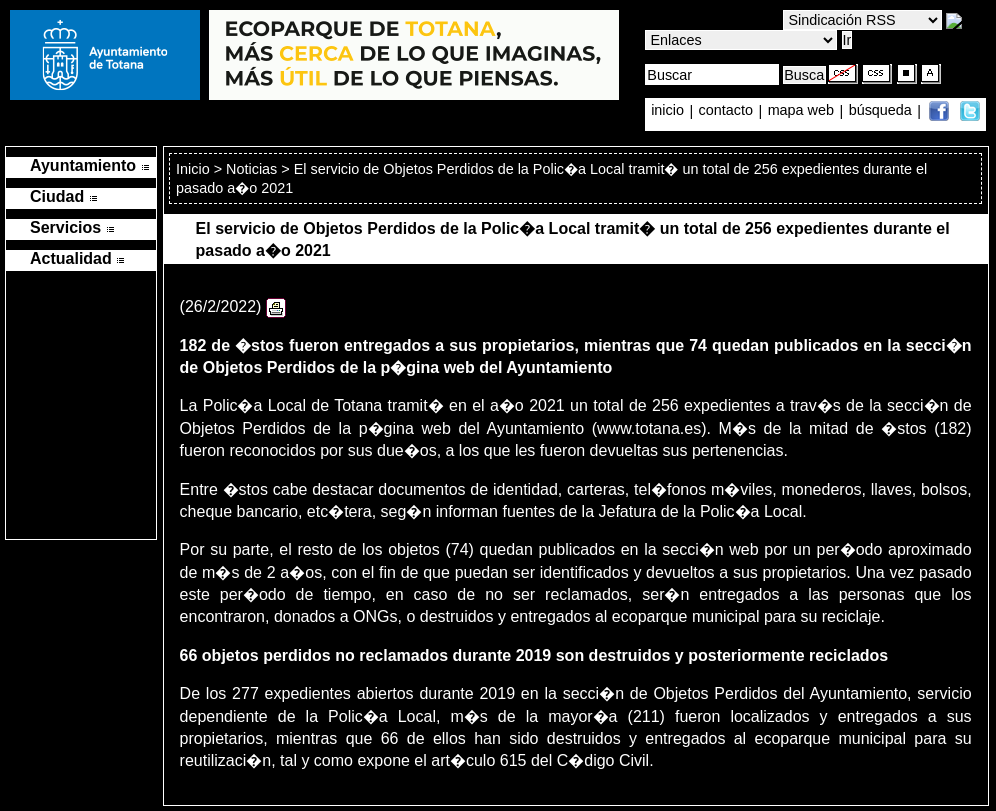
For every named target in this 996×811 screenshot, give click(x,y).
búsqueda (882, 111)
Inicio (195, 169)
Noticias (251, 169)
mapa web (803, 111)
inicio (669, 111)
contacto (726, 111)
